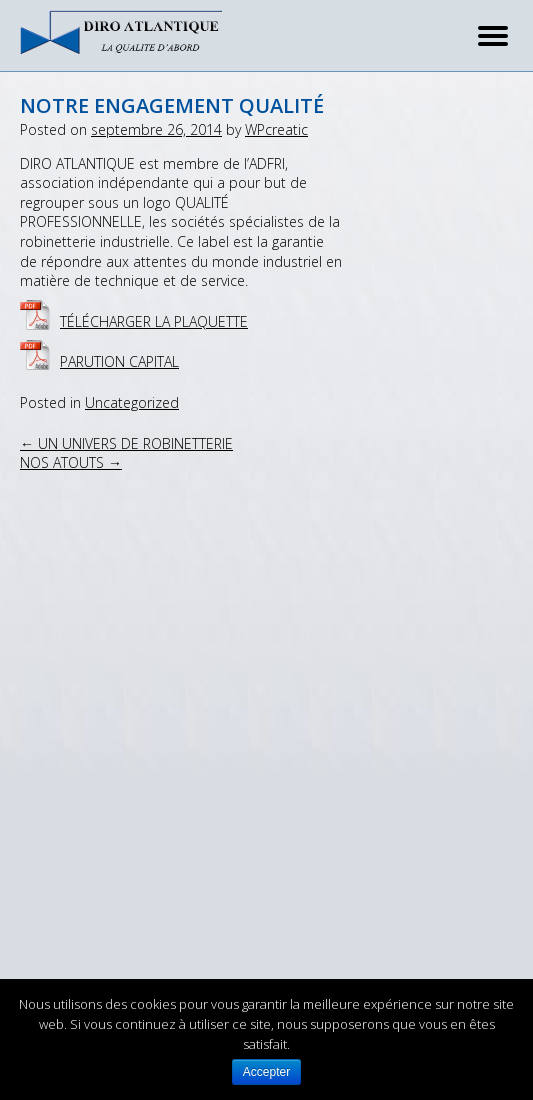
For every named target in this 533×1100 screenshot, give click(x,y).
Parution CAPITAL (119, 361)
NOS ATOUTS (71, 462)
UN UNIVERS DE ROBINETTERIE (126, 443)
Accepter (266, 1072)
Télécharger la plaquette (154, 321)
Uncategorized (132, 402)
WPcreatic (276, 129)
